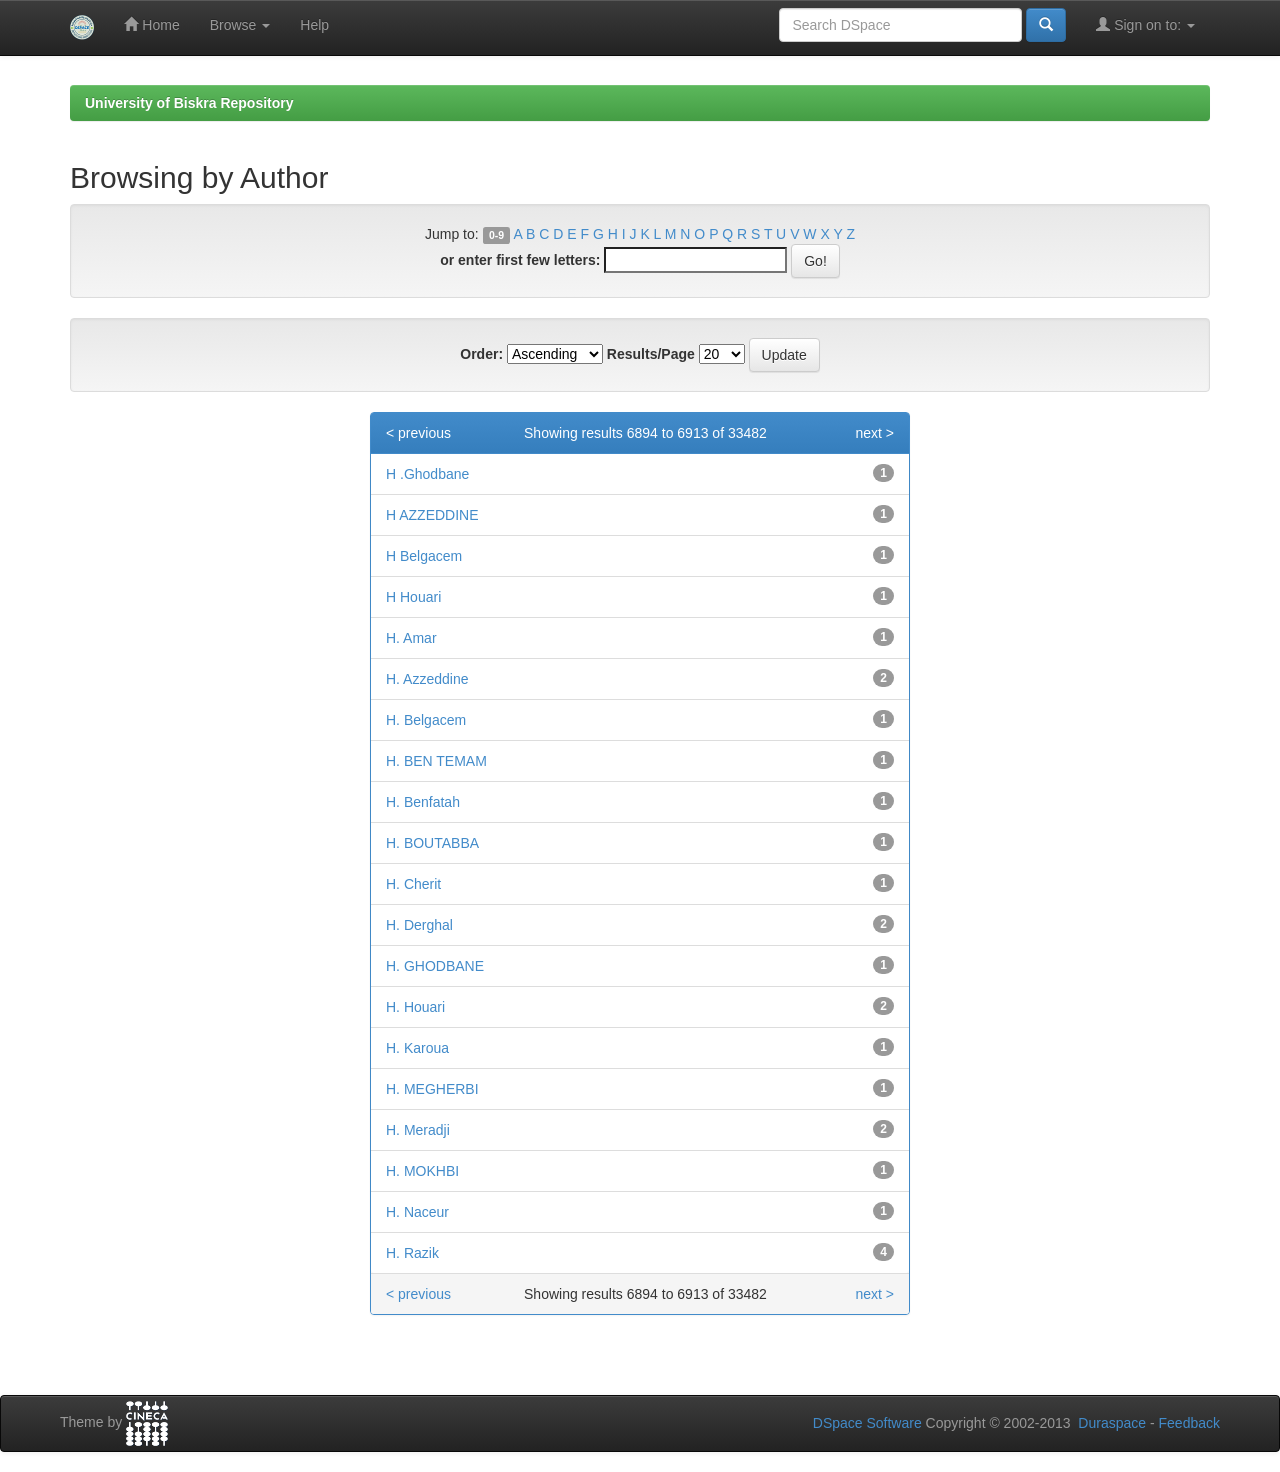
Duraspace (1112, 1423)
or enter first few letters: (520, 260)
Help (314, 25)
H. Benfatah (423, 802)
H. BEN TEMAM (436, 761)
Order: (481, 354)
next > (874, 433)
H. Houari (415, 1007)
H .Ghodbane (427, 474)
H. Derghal (419, 925)
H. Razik (412, 1253)
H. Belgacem (426, 720)
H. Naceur (417, 1212)
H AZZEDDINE (432, 515)
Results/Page (651, 354)
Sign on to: (1145, 24)
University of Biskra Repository (189, 103)
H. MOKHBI (422, 1171)
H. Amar (411, 638)
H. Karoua (417, 1048)
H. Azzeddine (427, 679)
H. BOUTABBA (432, 843)
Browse (240, 25)
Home (151, 24)
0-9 (496, 235)
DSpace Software (867, 1423)
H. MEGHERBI (432, 1089)
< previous (418, 433)
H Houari (413, 597)
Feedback (1189, 1423)
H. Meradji (418, 1130)
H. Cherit (413, 884)
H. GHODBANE (435, 966)
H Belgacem (424, 556)
